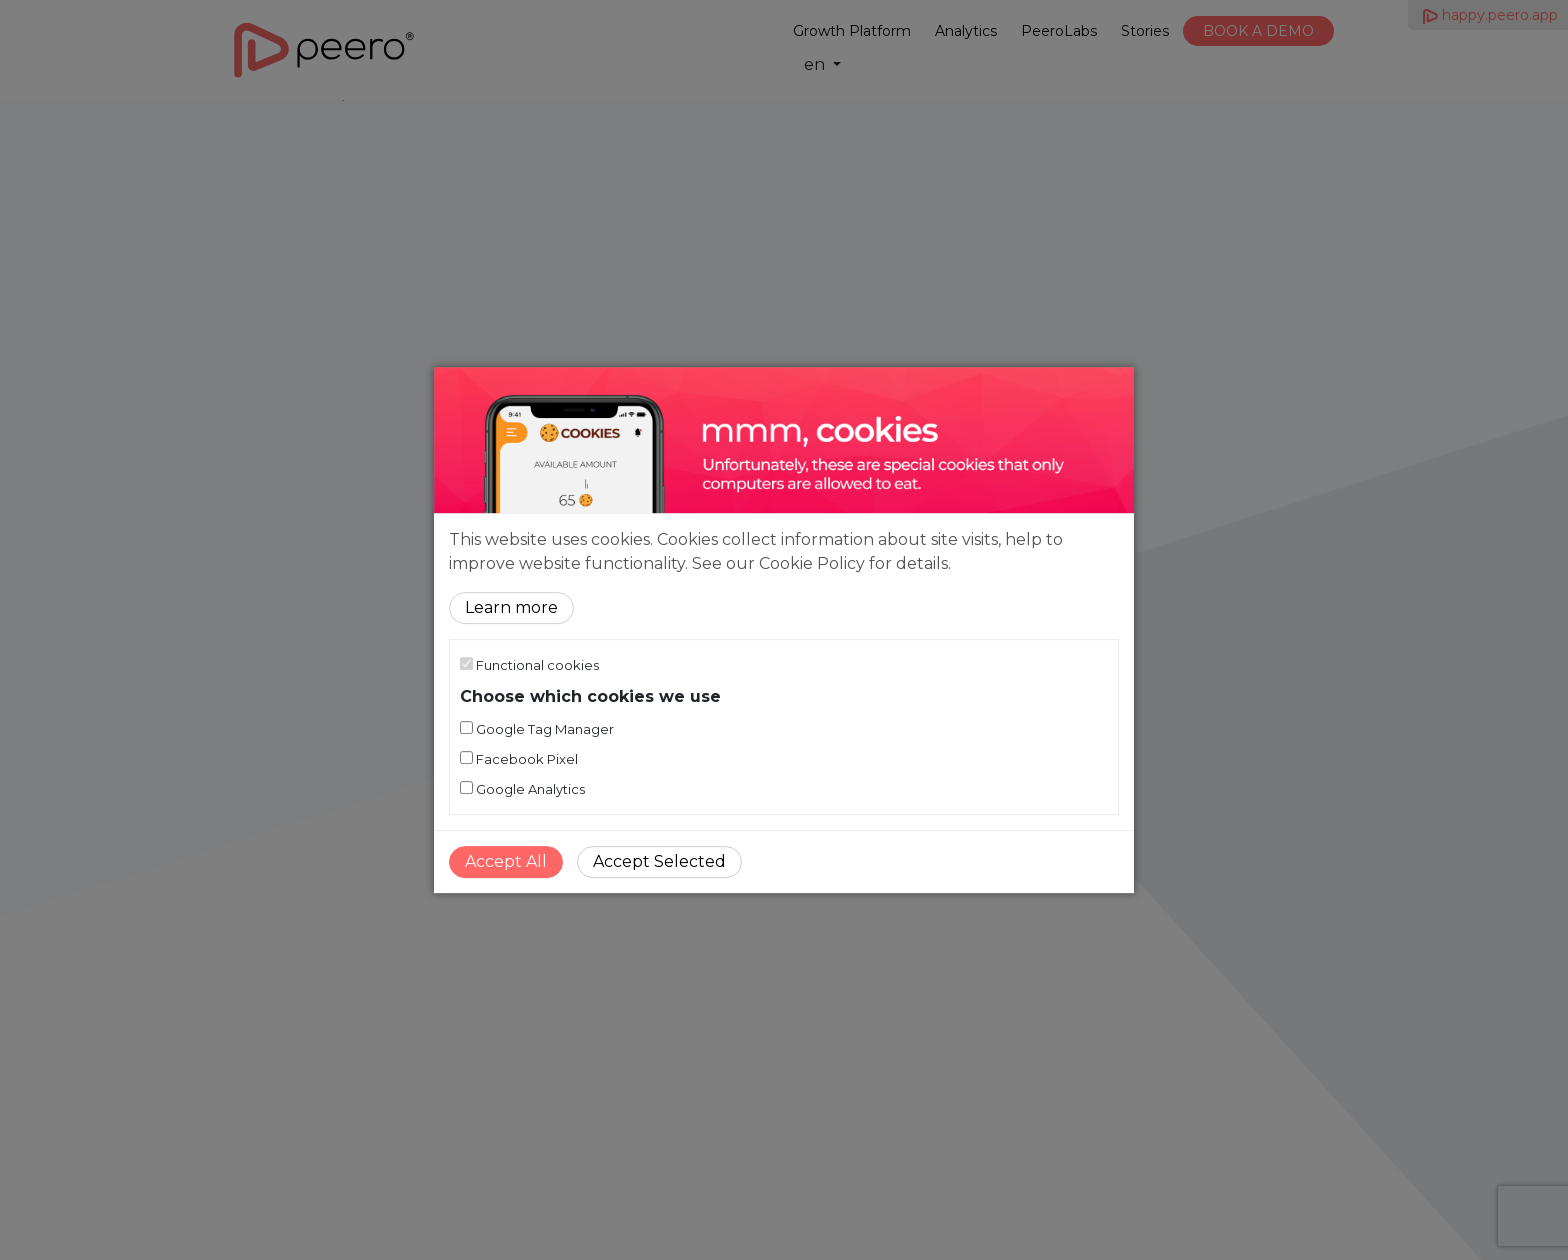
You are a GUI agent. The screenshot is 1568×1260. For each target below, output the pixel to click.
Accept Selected (659, 861)
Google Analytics (522, 789)
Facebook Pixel (519, 759)
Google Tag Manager (537, 729)
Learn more (511, 607)
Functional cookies (529, 665)
